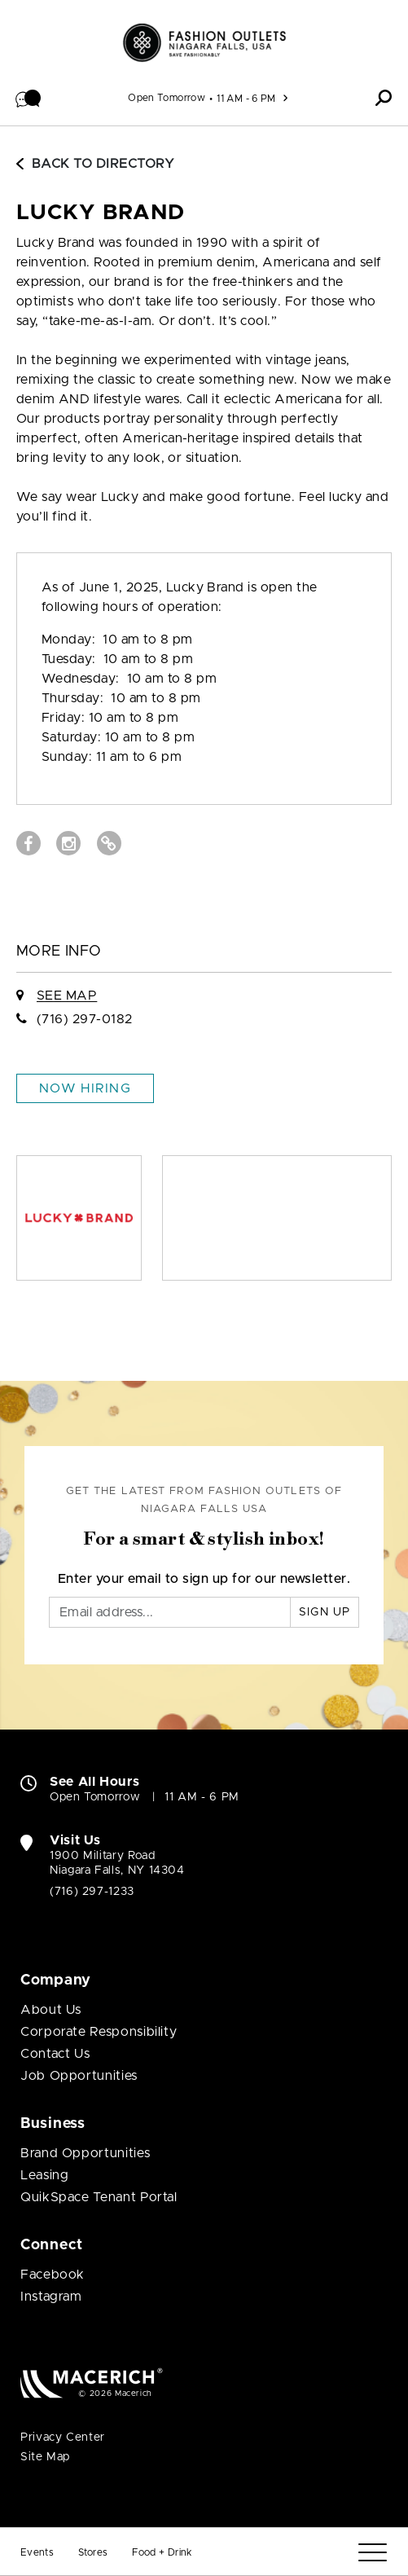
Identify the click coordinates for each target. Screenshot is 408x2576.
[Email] (170, 1612)
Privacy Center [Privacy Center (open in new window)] (62, 2437)
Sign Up (324, 1612)
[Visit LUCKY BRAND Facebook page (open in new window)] (28, 843)
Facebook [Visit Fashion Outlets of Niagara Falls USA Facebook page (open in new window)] (52, 2274)
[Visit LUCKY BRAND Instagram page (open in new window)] (68, 843)
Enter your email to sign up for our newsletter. (204, 1578)
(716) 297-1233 (92, 1891)
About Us (50, 2009)
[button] (28, 97)
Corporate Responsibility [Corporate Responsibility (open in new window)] (98, 2031)
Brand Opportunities (85, 2153)
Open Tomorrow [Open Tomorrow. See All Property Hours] (95, 1797)
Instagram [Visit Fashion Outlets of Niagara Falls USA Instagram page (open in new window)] (51, 2296)
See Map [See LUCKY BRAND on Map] (67, 995)
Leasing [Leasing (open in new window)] (44, 2175)
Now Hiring (85, 1088)
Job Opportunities (79, 2075)
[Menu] (372, 2553)
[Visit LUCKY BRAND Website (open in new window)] (109, 843)
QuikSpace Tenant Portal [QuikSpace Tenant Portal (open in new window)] (99, 2197)
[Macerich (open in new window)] (91, 2382)
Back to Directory (95, 163)
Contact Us (55, 2053)
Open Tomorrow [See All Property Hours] (166, 98)
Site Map (45, 2457)
